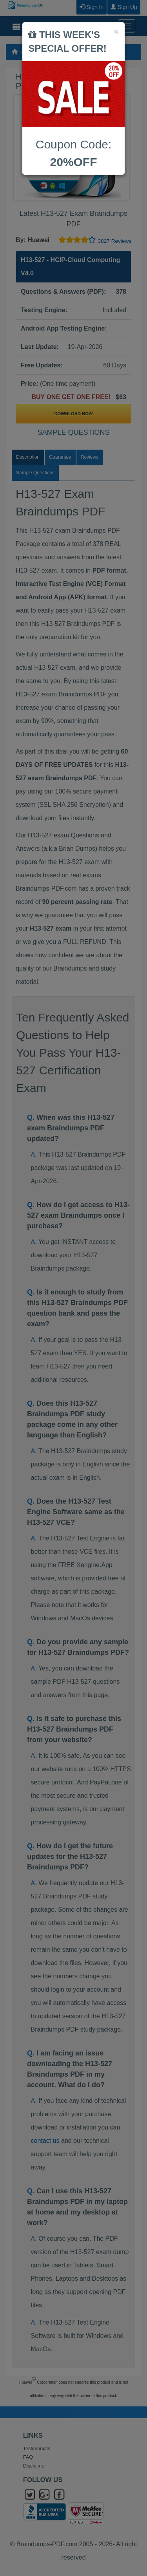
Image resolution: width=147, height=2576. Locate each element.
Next (121, 147)
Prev (26, 147)
